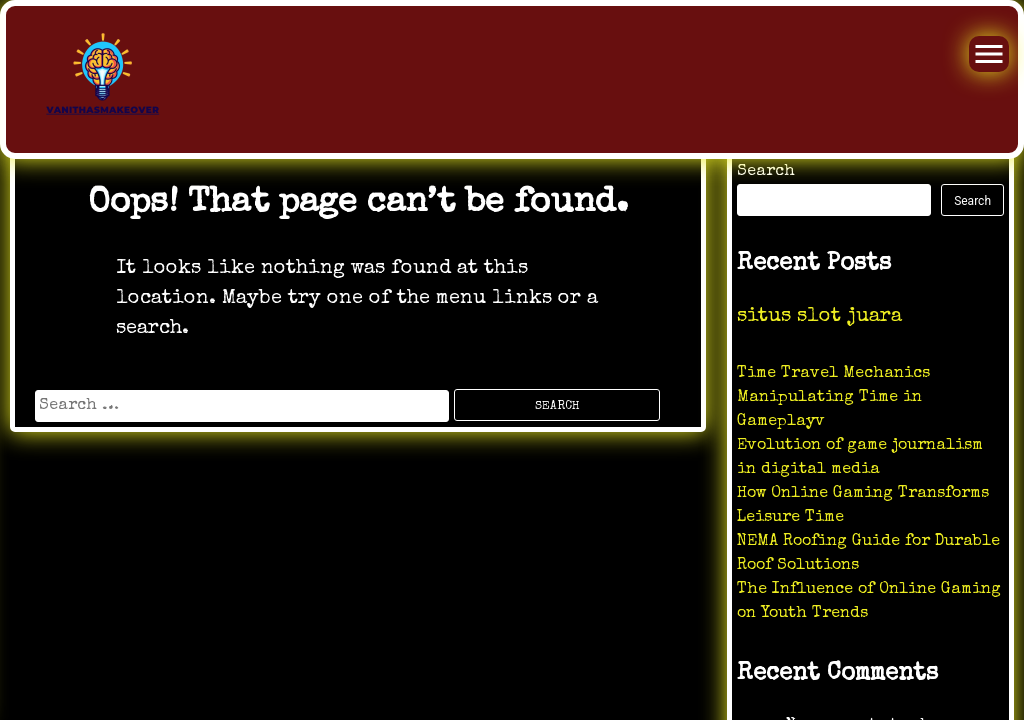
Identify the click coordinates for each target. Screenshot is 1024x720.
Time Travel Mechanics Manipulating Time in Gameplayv (833, 398)
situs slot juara (819, 317)
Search (766, 172)
